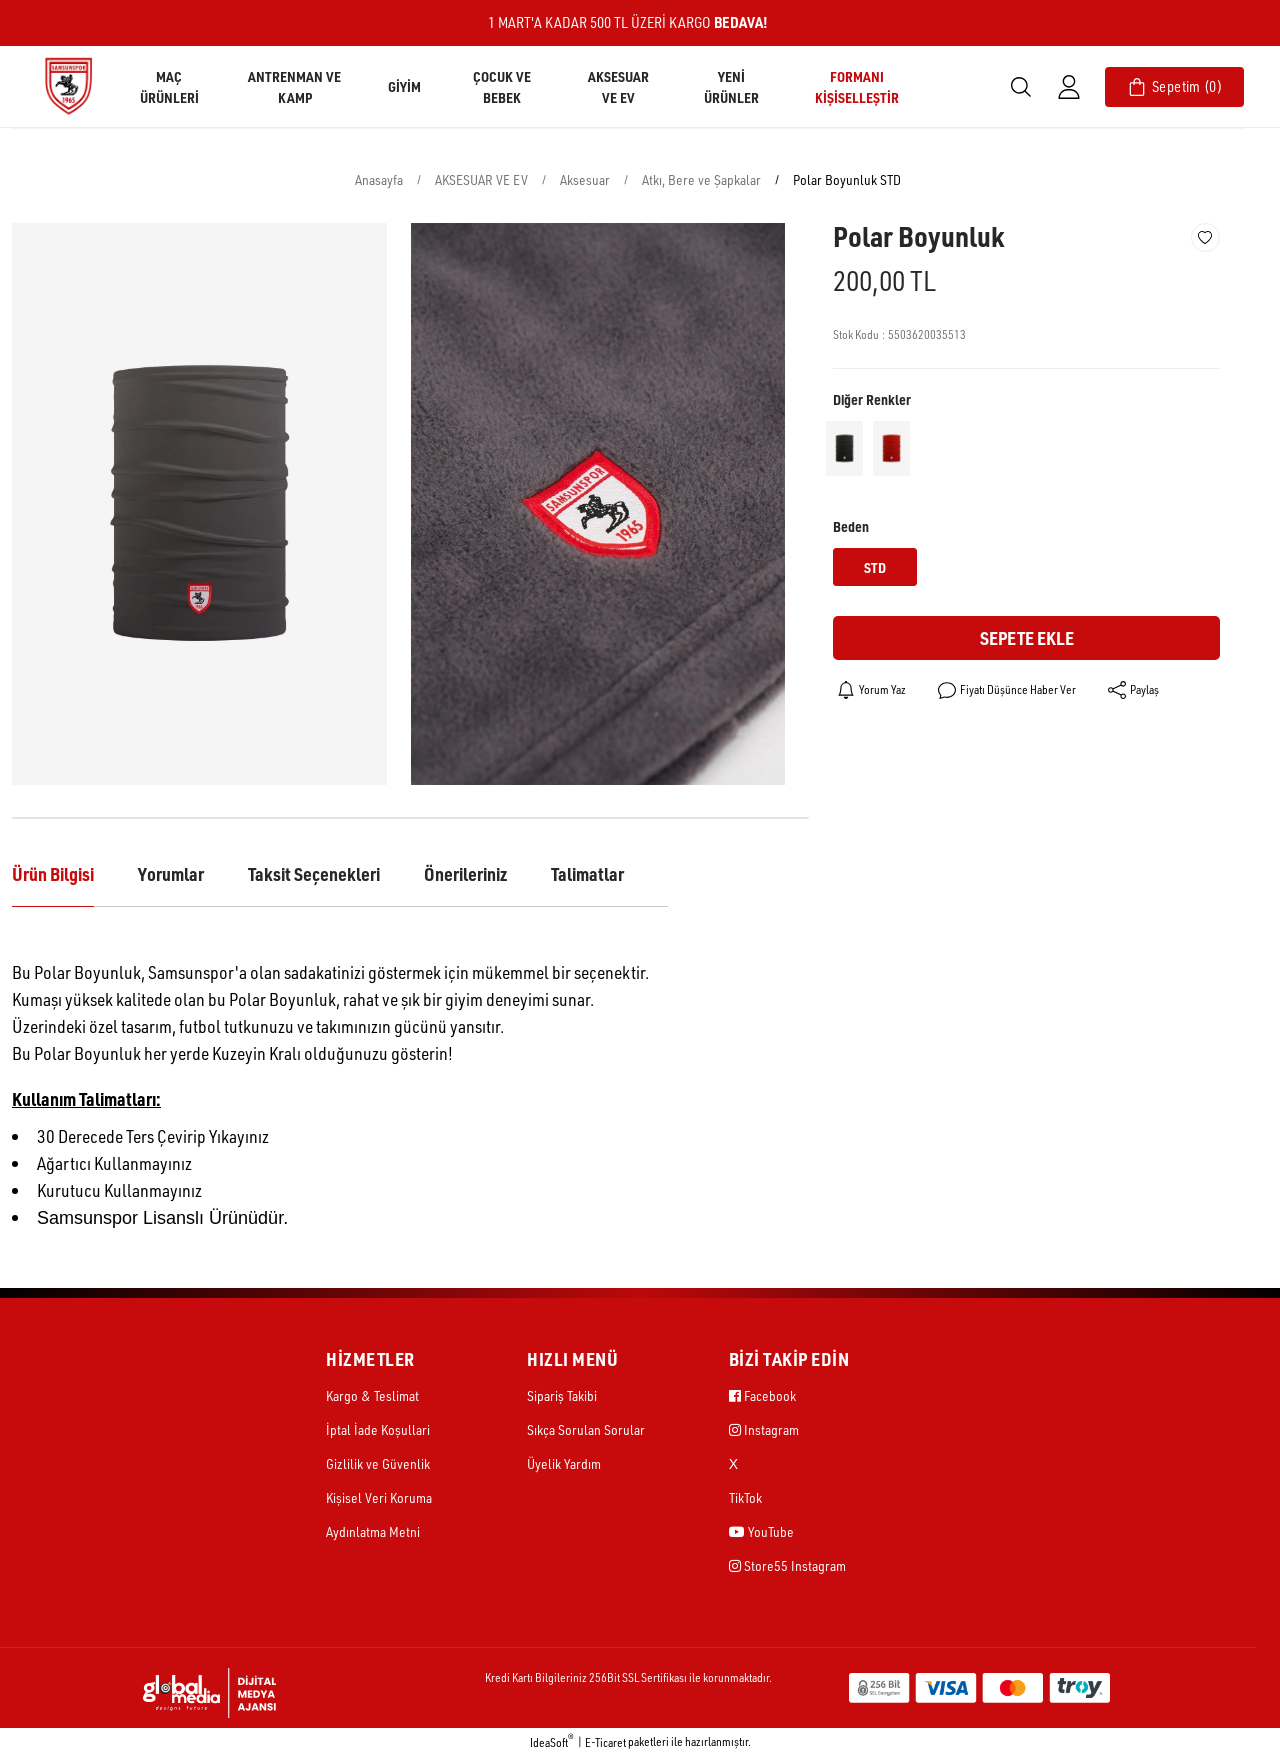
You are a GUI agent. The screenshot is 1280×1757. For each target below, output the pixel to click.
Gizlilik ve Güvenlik (378, 1463)
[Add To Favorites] (1205, 237)
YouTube (761, 1531)
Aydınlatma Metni (373, 1531)
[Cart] (1174, 87)
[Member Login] (1069, 87)
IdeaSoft (552, 1742)
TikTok (745, 1497)
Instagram (764, 1429)
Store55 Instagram (787, 1565)
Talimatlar (587, 874)
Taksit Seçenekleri (314, 874)
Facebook (762, 1395)
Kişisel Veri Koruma (379, 1497)
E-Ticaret (605, 1742)
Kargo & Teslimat (372, 1395)
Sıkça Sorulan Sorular (586, 1429)
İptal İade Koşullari (378, 1429)
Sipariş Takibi (562, 1395)
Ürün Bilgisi (53, 874)
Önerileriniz (465, 874)
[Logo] (68, 85)
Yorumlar (171, 874)
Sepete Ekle (1027, 637)
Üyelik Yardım (564, 1463)
